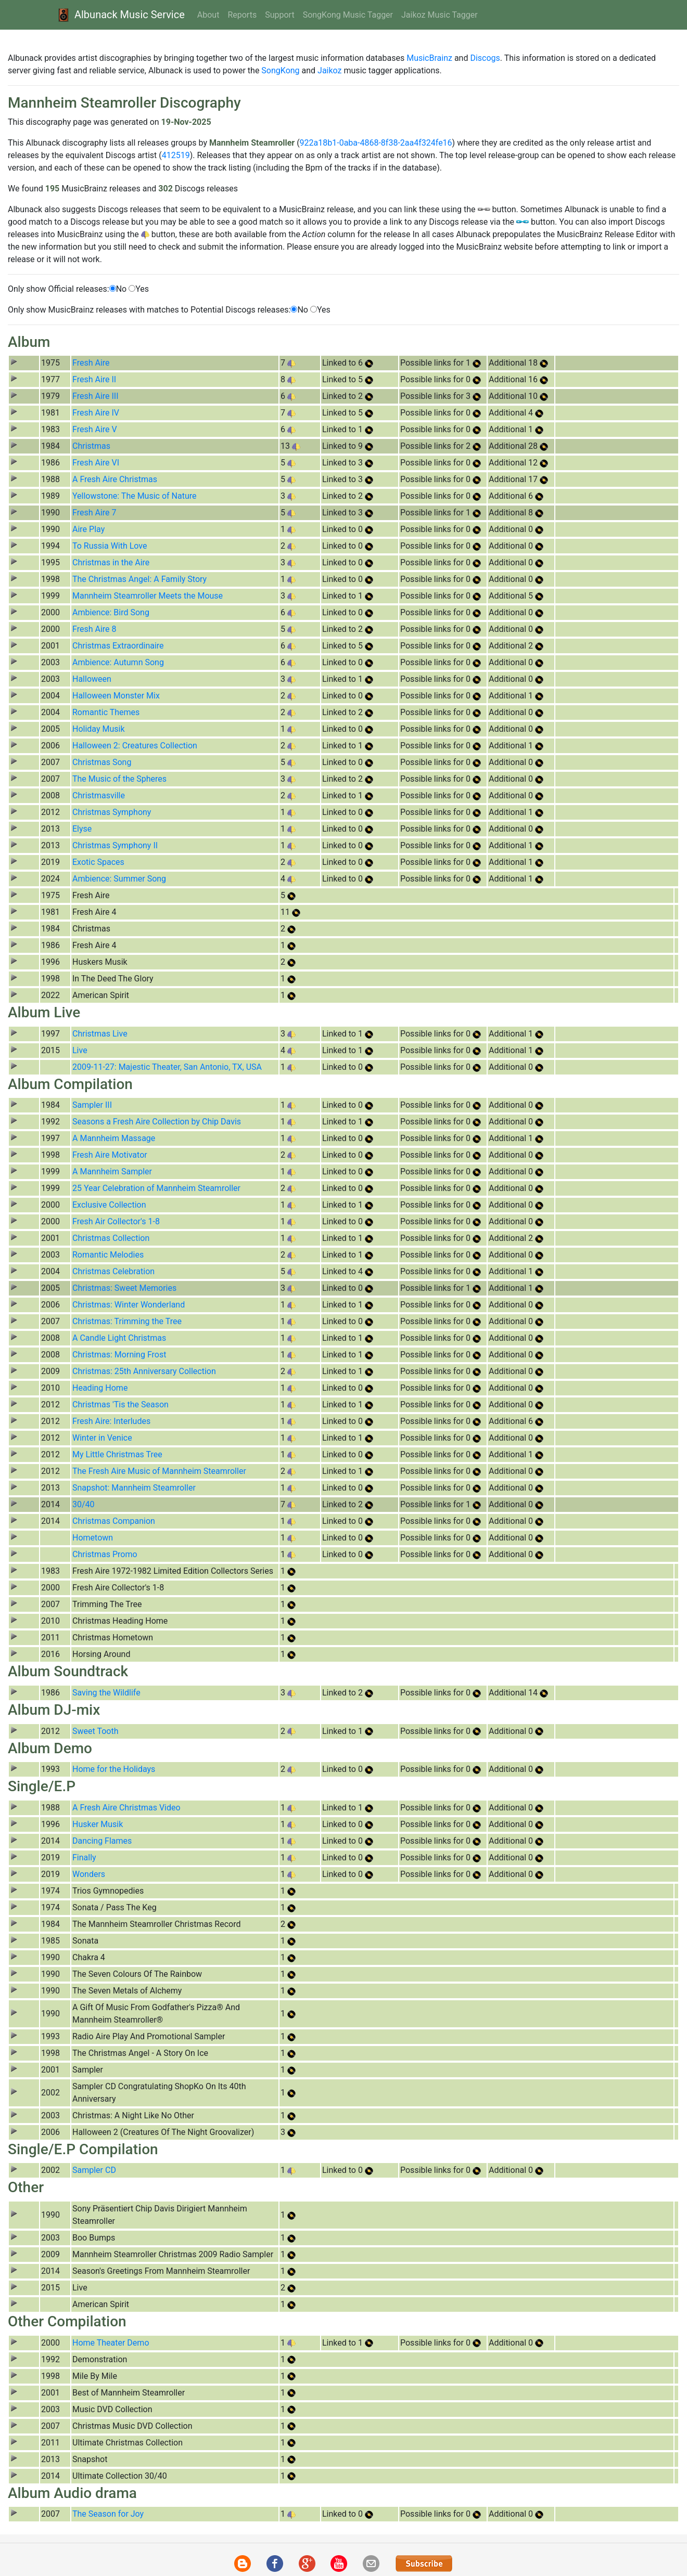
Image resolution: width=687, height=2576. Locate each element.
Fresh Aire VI (95, 463)
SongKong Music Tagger (348, 15)
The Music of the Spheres (119, 779)
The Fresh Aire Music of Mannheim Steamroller (159, 1471)
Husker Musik (97, 1824)
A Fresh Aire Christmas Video (126, 1808)
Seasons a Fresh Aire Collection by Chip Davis (156, 1122)
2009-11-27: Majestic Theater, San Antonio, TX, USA (167, 1067)
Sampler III (92, 1105)
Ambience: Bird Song (110, 612)
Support (279, 15)
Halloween (91, 679)
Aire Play (88, 529)
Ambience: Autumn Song (118, 662)
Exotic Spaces (98, 862)
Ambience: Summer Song (119, 879)
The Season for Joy (108, 2514)
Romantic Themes (105, 712)
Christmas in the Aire (110, 562)
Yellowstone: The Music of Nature (134, 496)
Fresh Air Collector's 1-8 (116, 1221)
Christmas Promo (104, 1554)
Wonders (88, 1874)
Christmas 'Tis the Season (120, 1404)
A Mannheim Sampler (112, 1171)
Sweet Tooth (95, 1731)
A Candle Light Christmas (119, 1338)
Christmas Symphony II (115, 845)
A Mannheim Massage (113, 1138)
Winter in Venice (102, 1438)
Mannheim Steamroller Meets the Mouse (147, 596)
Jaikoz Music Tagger (439, 15)
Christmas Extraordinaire (118, 646)
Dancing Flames (102, 1841)
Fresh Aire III (95, 396)
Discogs (485, 58)
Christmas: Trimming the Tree (127, 1321)
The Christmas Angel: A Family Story (139, 579)
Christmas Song (101, 762)
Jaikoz (329, 70)
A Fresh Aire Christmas (114, 479)
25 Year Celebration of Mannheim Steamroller (156, 1188)
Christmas (91, 446)
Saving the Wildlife (106, 1693)
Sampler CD (94, 2170)
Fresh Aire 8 (94, 629)
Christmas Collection (110, 1238)
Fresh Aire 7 (94, 512)
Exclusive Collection (109, 1205)
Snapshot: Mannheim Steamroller (134, 1488)
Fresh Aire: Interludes (111, 1421)
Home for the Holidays (113, 1769)
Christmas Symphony (111, 812)
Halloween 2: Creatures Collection (134, 745)
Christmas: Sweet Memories (124, 1288)
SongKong (280, 70)
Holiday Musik (98, 729)
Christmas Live (100, 1034)
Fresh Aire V (94, 429)
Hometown (92, 1538)
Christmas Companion (113, 1521)
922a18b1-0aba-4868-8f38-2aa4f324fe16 (376, 143)
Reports (242, 15)
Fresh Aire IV (95, 413)
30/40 (83, 1504)
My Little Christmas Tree (117, 1454)
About (208, 15)
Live (79, 1050)
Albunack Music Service (120, 15)
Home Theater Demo (110, 2343)
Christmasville (98, 795)
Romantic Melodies (108, 1255)
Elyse (82, 829)
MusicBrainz (429, 58)
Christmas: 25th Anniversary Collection (144, 1371)
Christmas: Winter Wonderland (128, 1305)
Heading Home (100, 1388)
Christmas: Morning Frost (119, 1355)
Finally (84, 1857)
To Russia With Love (109, 546)
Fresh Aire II (94, 379)
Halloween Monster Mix (116, 696)
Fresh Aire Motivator (109, 1155)
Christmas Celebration (113, 1271)
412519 (176, 155)
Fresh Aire (91, 363)
